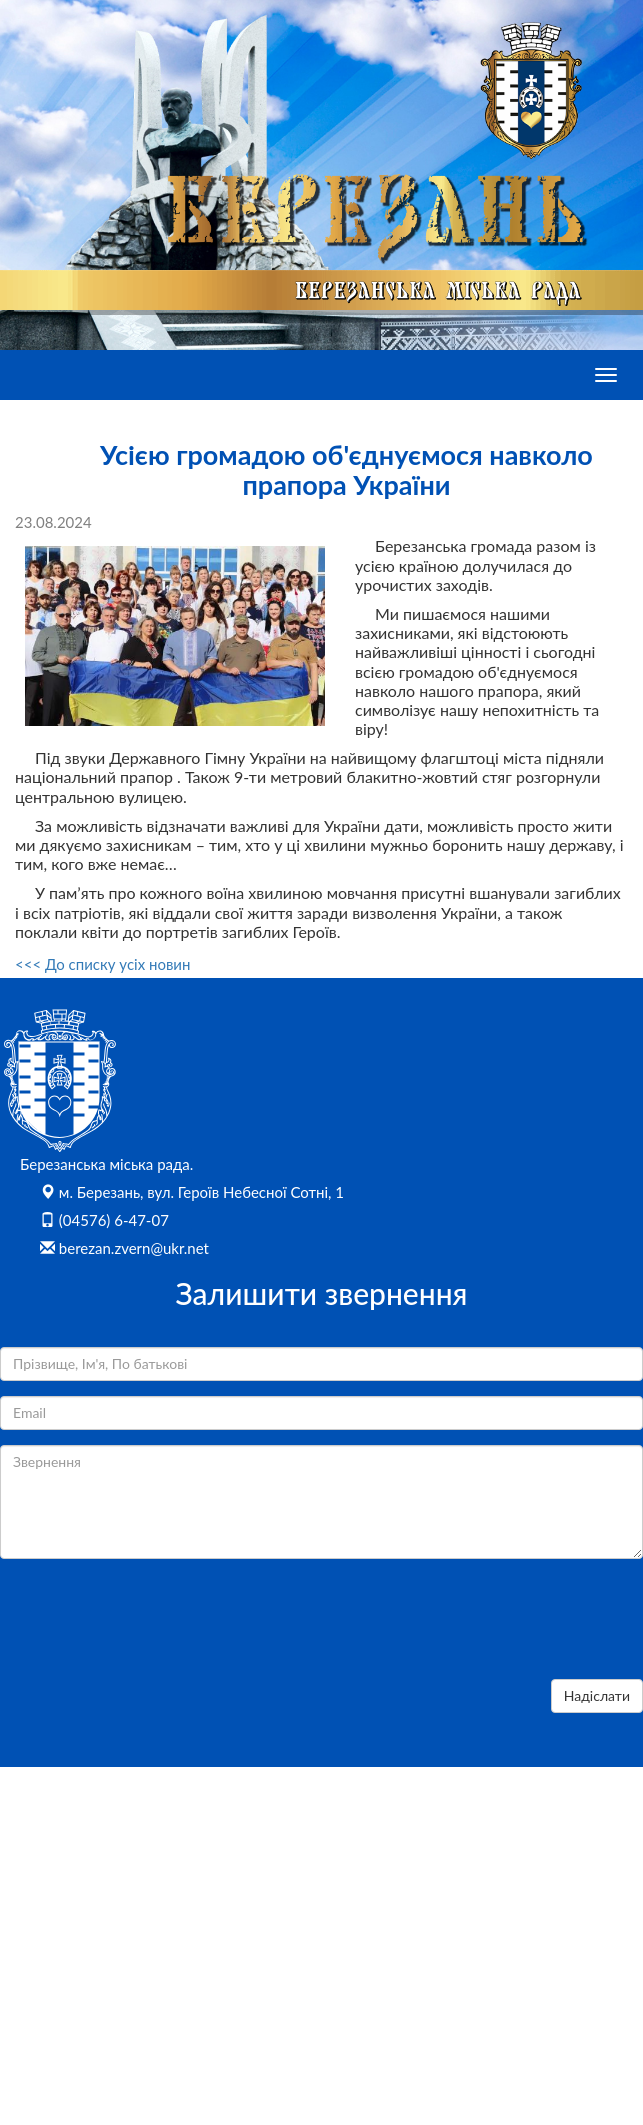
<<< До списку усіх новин (102, 964)
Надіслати (597, 1695)
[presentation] (152, 1625)
